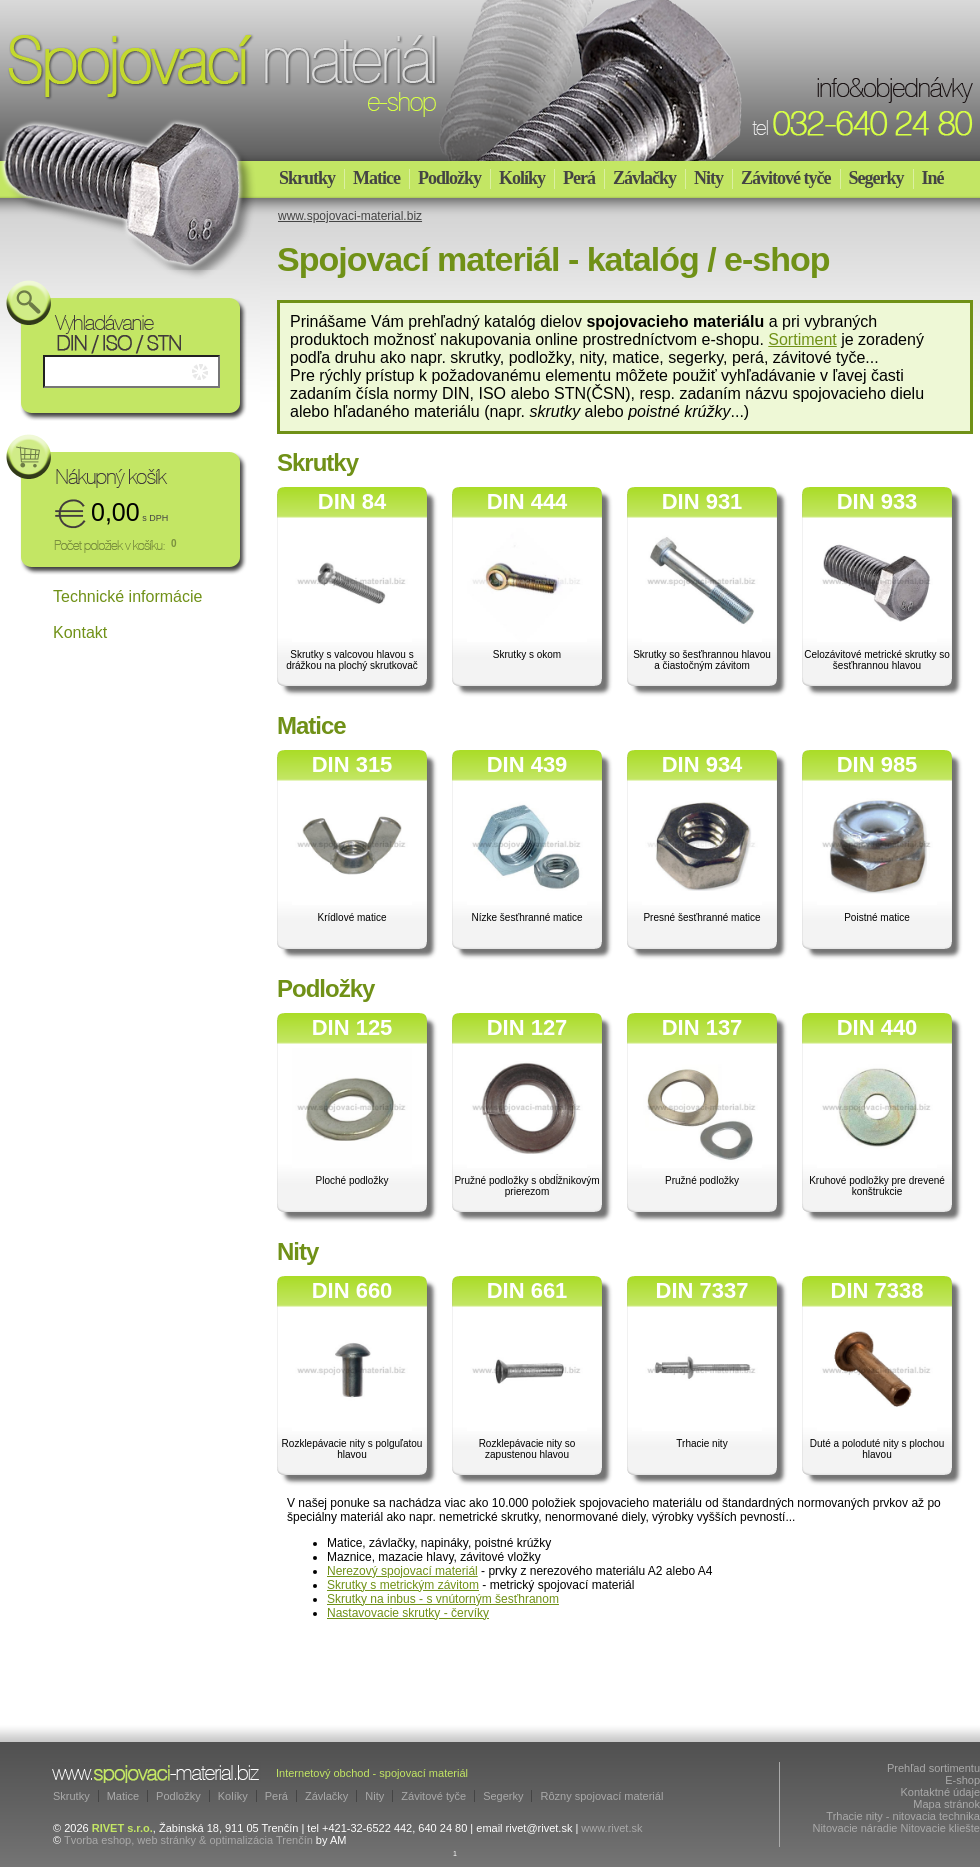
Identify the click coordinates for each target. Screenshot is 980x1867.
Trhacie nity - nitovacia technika (903, 1816)
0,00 (129, 512)
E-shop (962, 1780)
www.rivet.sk (611, 1828)
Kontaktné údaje (940, 1792)
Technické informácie (127, 596)
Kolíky (522, 178)
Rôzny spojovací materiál (601, 1796)
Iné (933, 178)
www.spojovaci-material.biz (350, 216)
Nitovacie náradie (854, 1828)
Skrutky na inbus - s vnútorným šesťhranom (443, 1599)
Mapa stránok (946, 1804)
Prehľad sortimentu (933, 1768)
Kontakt (80, 632)
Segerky (876, 178)
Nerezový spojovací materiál (402, 1571)
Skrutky (307, 178)
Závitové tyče (785, 178)
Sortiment (802, 339)
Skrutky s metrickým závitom (403, 1585)
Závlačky (644, 178)
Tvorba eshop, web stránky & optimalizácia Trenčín (188, 1840)
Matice (376, 178)
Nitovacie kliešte (940, 1828)
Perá (579, 178)
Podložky (449, 178)
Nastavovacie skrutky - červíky (408, 1613)
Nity (708, 178)
